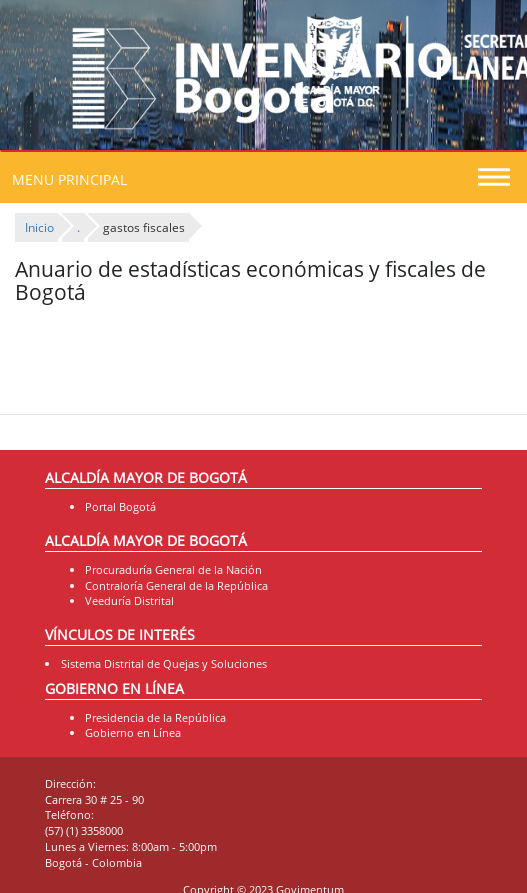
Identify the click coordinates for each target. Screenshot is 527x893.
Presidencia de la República (155, 717)
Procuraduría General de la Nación (173, 569)
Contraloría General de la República (176, 585)
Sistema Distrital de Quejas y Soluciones (164, 663)
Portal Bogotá (120, 506)
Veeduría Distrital (129, 600)
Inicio (39, 227)
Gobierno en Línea (133, 732)
